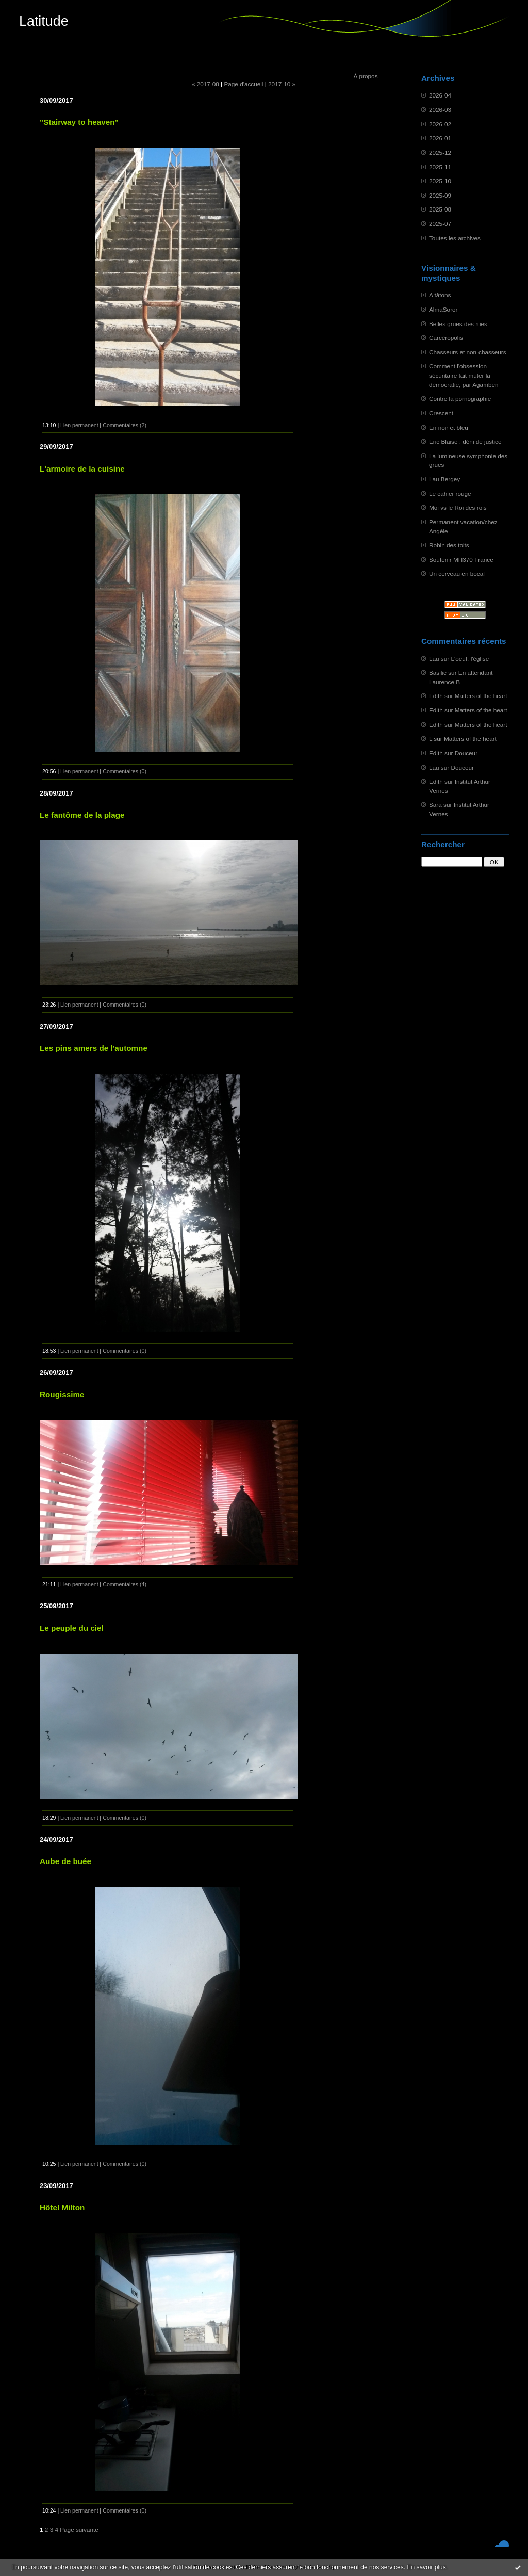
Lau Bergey (444, 479)
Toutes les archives (455, 238)
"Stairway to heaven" (79, 122)
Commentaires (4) (124, 1584)
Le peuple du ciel (72, 1628)
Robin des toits (449, 545)
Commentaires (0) (124, 771)
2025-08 (440, 209)
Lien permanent (79, 425)
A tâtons (440, 294)
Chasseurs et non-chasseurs (467, 352)
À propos (365, 76)
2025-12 (440, 152)
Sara (435, 804)
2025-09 (440, 195)
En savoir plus (426, 2567)
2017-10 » (281, 83)
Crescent (441, 413)
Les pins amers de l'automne (93, 1048)
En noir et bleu (448, 427)
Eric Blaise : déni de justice (465, 441)
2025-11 (440, 167)
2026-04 (440, 95)
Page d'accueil (243, 83)
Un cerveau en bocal (457, 573)
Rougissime (62, 1394)
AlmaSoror (443, 309)
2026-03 (440, 109)
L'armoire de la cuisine (82, 468)
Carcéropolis (446, 337)
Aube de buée (65, 1861)
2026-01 (440, 138)
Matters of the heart (481, 695)
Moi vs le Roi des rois (458, 507)
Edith (436, 695)
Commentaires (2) (124, 425)
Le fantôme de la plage (82, 815)
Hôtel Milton (62, 2207)
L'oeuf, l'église (470, 658)
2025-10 (440, 180)
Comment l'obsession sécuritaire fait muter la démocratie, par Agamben (464, 375)
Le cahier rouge (450, 493)
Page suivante (79, 2529)
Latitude (44, 21)
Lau (434, 658)
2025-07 (440, 223)
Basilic (438, 672)
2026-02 (440, 124)
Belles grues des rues (458, 323)
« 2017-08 (205, 83)
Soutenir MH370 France (461, 559)
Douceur (466, 753)
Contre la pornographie (460, 398)
